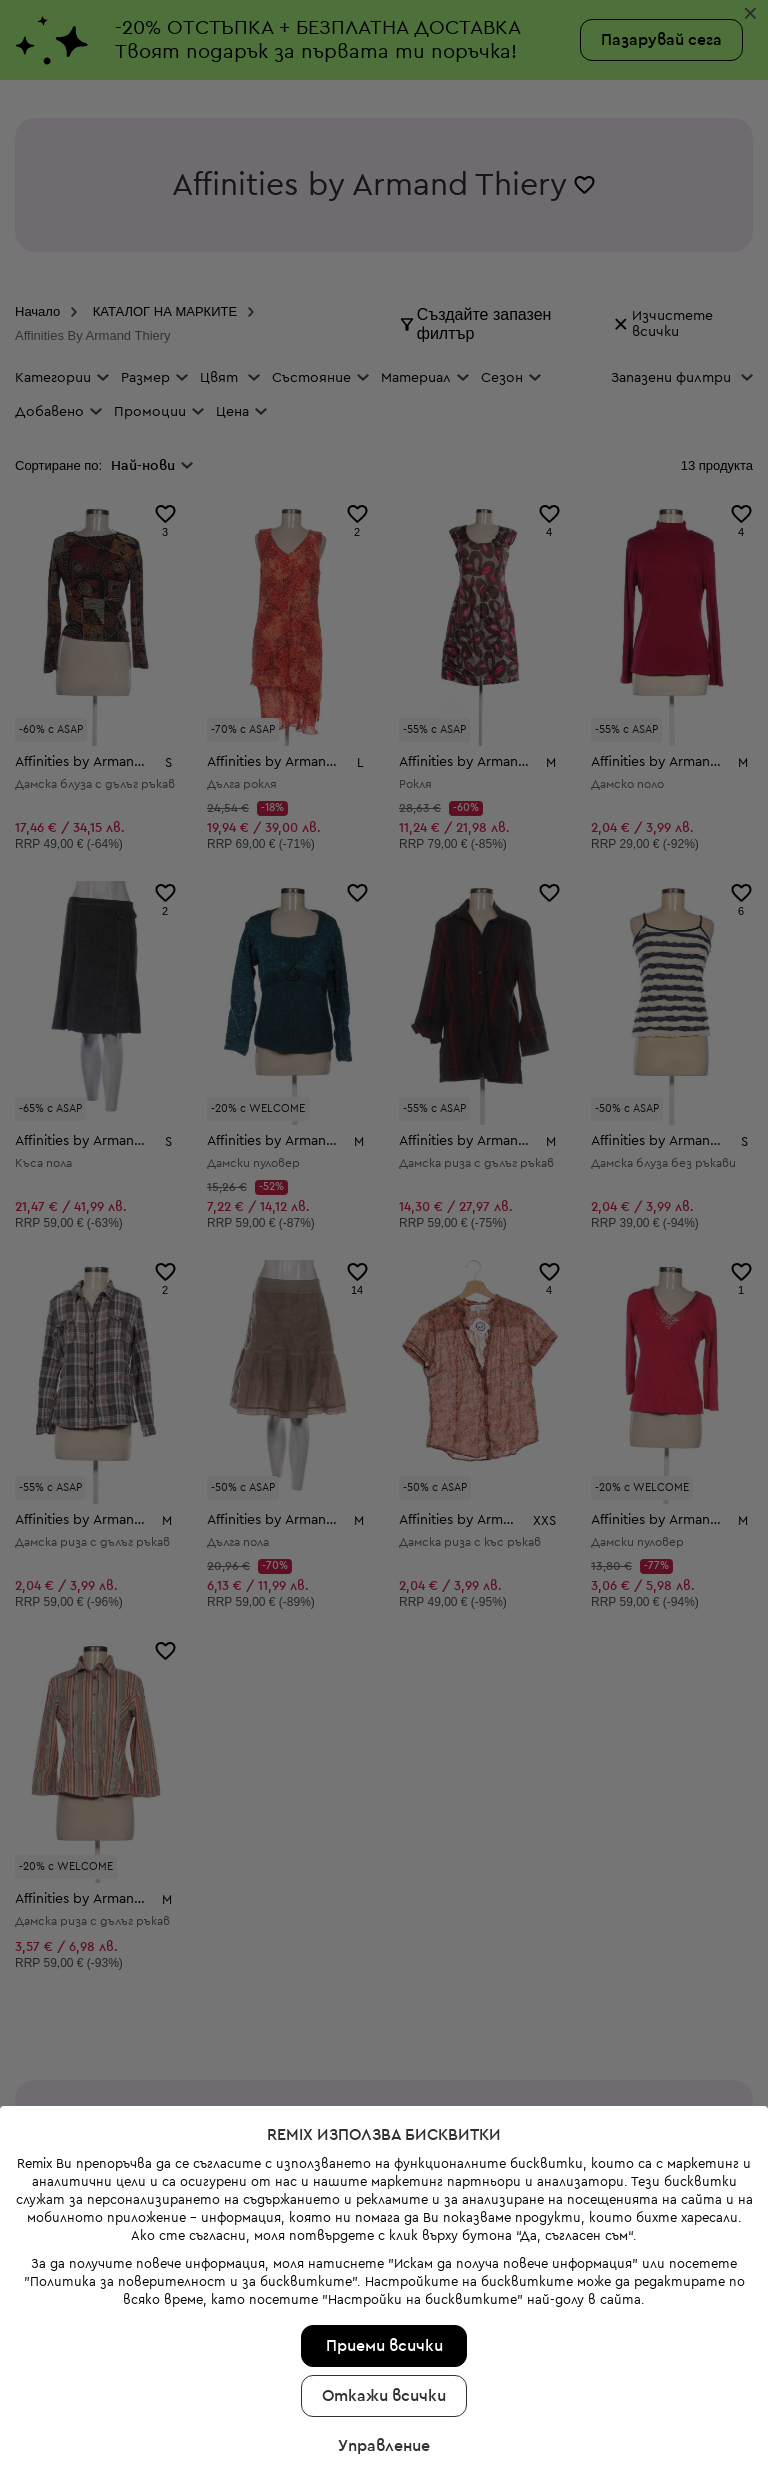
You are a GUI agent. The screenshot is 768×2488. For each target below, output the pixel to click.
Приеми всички (384, 2346)
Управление (384, 2446)
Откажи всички (384, 2396)
